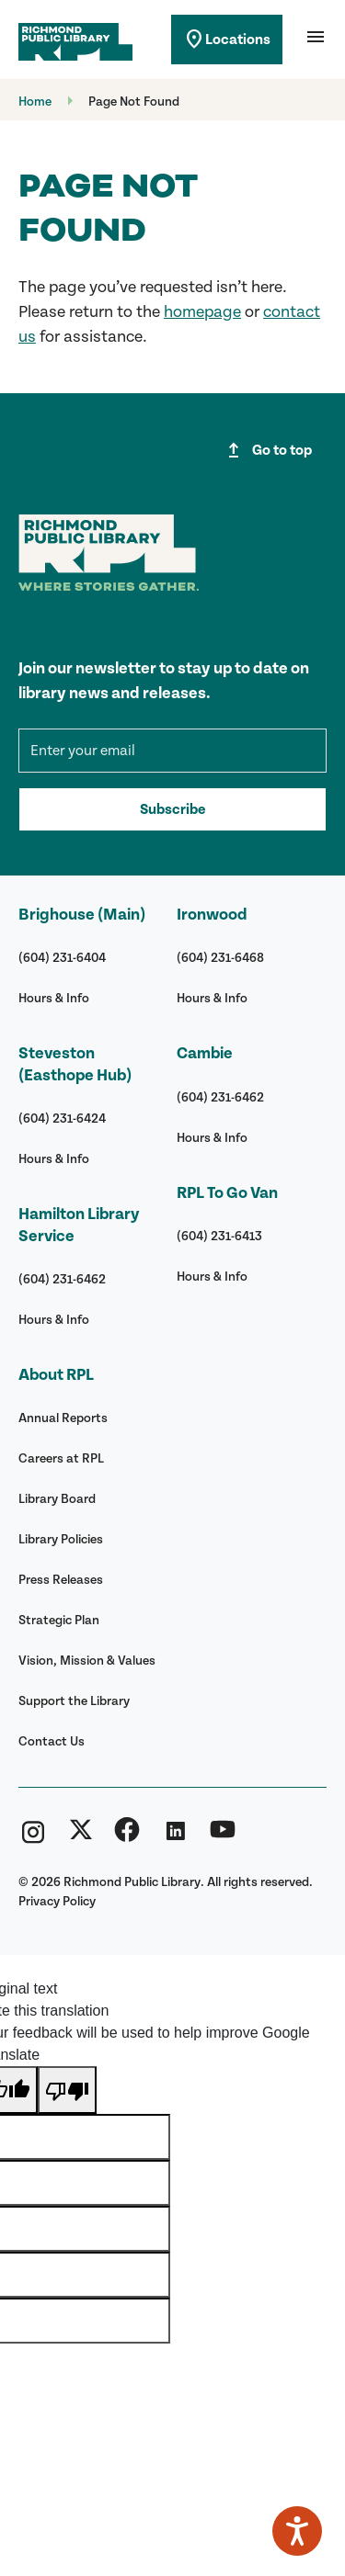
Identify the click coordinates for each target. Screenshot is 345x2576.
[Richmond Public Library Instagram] (33, 1837)
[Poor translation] (67, 2090)
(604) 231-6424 (62, 1118)
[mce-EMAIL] (172, 751)
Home (35, 101)
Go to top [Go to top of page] (267, 450)
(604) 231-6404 (62, 958)
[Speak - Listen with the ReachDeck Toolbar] (297, 2531)
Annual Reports (63, 1418)
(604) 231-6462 (62, 1279)
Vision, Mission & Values (86, 1660)
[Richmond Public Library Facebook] (127, 1837)
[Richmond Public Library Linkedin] (175, 1837)
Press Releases (60, 1580)
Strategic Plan (58, 1620)
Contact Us (51, 1741)
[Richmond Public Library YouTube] (223, 1837)
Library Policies (60, 1539)
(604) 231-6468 (220, 958)
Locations (226, 39)
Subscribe (172, 809)
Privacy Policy (57, 1901)
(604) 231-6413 (219, 1236)
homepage (202, 312)
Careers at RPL (61, 1458)
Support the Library (74, 1701)
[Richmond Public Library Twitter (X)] (81, 1837)
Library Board (57, 1499)
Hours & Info (53, 998)
